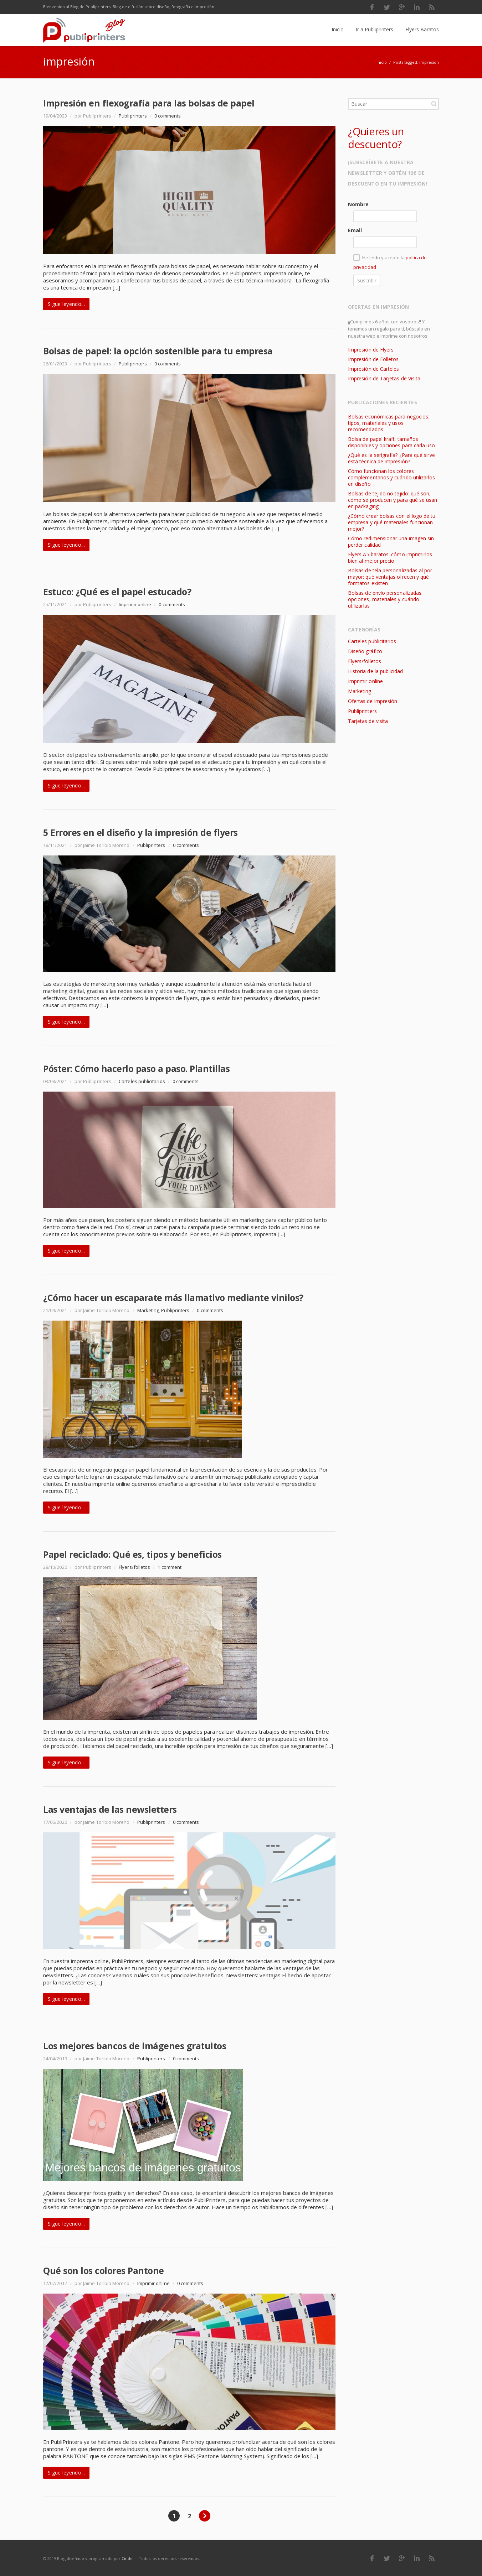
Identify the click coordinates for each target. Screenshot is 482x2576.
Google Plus (402, 7)
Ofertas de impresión (372, 701)
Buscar (434, 103)
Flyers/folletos (134, 1567)
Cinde (127, 2558)
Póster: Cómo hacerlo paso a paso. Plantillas (136, 1068)
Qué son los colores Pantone (103, 2270)
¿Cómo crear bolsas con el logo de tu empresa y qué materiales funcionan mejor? (392, 522)
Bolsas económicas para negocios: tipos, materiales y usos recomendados (388, 423)
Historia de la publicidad (375, 671)
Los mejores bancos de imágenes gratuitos (134, 2046)
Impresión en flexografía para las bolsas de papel (149, 103)
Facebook (372, 7)
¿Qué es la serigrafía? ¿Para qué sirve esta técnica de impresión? (391, 458)
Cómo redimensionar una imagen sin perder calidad (391, 541)
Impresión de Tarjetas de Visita (384, 378)
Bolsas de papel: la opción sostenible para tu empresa (158, 351)
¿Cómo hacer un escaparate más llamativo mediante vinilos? (173, 1297)
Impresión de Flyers (371, 349)
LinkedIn (417, 7)
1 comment (169, 1567)
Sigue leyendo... (66, 304)
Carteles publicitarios (142, 1081)
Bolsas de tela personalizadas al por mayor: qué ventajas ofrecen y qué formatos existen (390, 577)
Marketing (148, 1310)
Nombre (358, 204)
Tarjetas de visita (368, 721)
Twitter (387, 7)
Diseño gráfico (365, 651)
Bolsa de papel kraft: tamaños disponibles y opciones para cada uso (391, 442)
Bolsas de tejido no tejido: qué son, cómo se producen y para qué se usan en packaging (392, 500)
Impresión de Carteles (373, 368)
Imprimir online (135, 604)
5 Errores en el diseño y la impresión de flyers (140, 832)
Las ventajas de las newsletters (110, 1809)
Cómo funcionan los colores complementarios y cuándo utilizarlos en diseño (391, 477)
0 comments (167, 116)
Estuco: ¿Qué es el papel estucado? (117, 592)
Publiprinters (133, 116)
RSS (432, 7)
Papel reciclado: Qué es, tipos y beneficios (132, 1554)
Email (355, 230)
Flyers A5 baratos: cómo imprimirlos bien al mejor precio (390, 557)
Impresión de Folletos (373, 359)
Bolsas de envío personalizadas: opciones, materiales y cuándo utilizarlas (385, 599)
